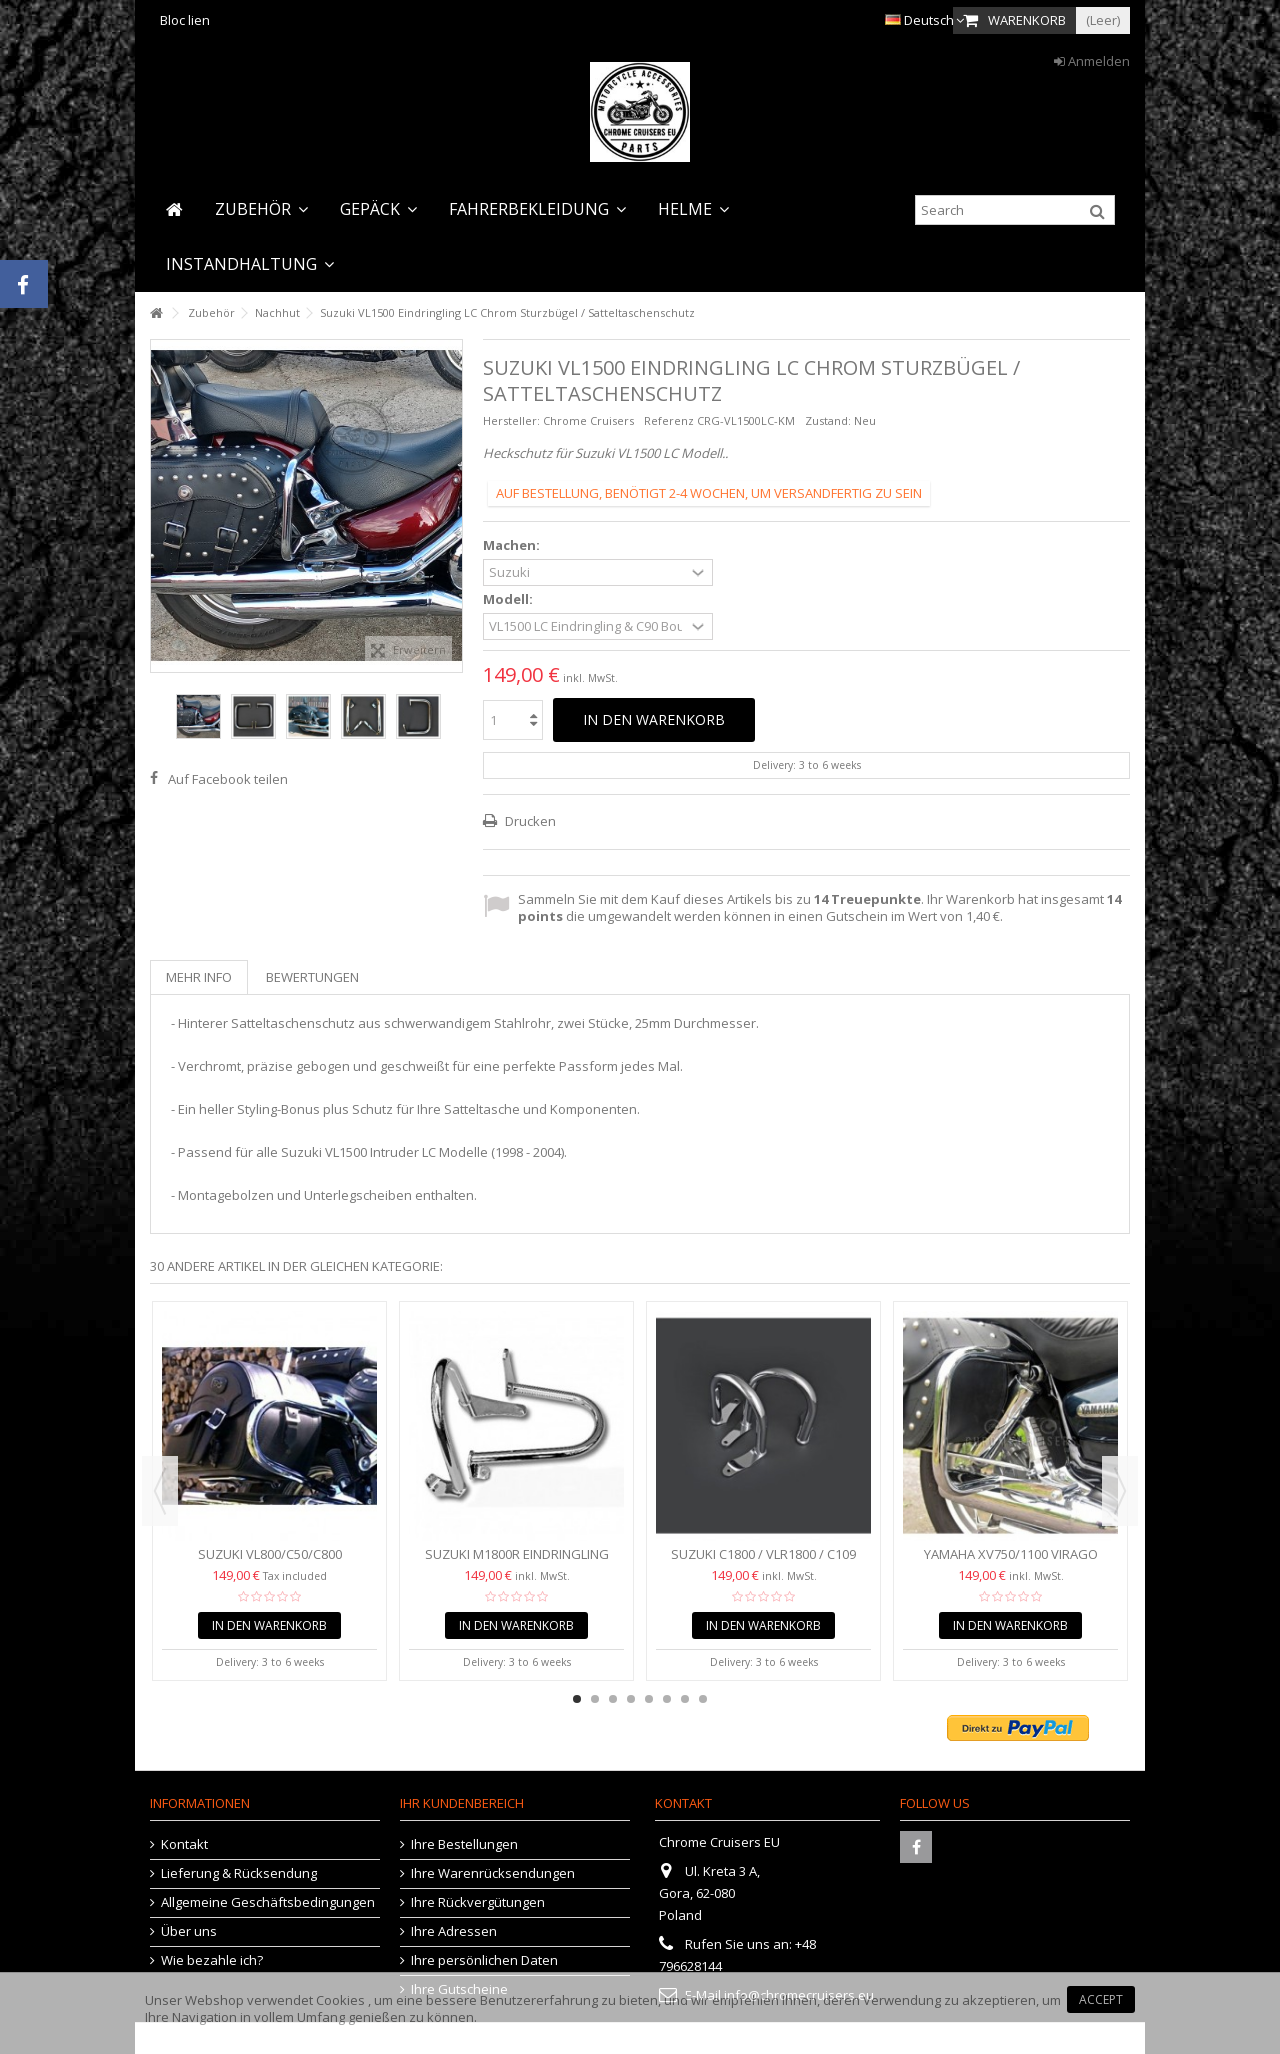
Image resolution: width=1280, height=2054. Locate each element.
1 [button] (577, 1699)
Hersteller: (511, 420)
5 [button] (649, 1699)
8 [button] (703, 1699)
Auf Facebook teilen (228, 779)
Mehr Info (199, 977)
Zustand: (828, 420)
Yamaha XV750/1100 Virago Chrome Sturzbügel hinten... (1011, 1562)
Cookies (340, 2000)
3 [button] (613, 1699)
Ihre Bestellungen (464, 1844)
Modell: (509, 599)
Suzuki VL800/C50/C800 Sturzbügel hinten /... (270, 1562)
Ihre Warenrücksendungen (493, 1873)
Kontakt (184, 1844)
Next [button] (1120, 1491)
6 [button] (667, 1699)
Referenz (669, 420)
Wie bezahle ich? (212, 1960)
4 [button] (631, 1699)
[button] (261, 209)
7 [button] (685, 1699)
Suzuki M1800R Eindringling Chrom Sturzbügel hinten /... (516, 1562)
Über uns (189, 1931)
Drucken (529, 821)
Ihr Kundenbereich (462, 1803)
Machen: (513, 545)
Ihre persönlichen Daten (484, 1960)
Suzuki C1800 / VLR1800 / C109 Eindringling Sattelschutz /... (764, 1562)
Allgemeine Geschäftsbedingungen (268, 1902)
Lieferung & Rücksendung (239, 1873)
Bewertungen (312, 977)
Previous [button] (160, 1491)
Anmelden (1092, 61)
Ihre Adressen (454, 1931)
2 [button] (595, 1699)
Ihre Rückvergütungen (478, 1902)
